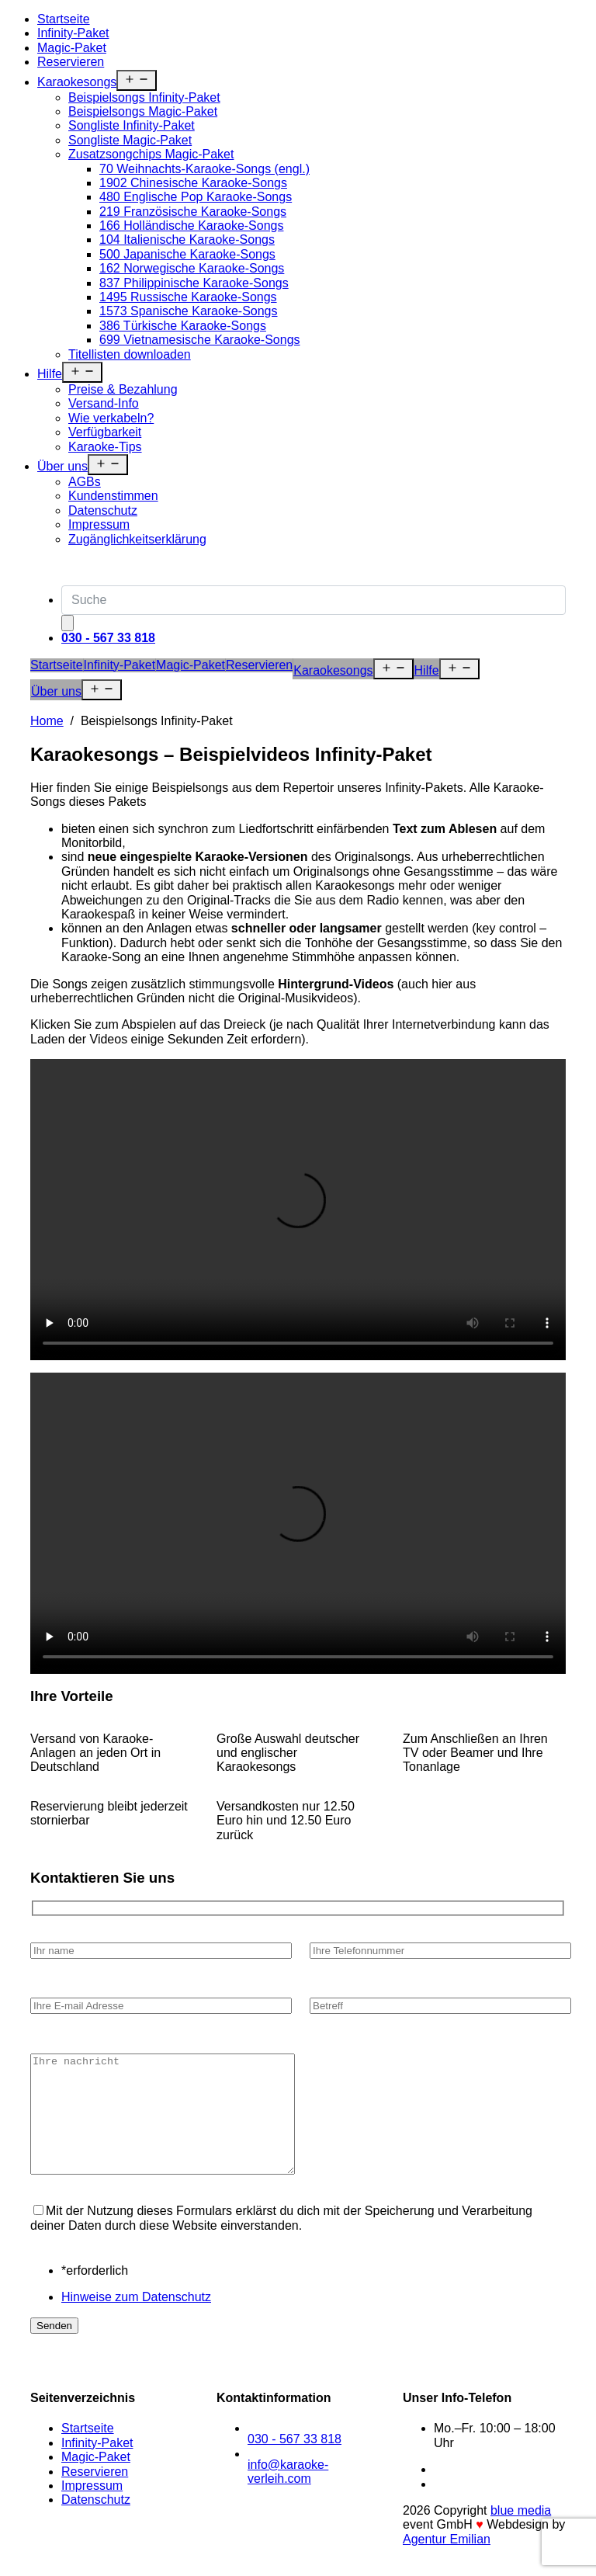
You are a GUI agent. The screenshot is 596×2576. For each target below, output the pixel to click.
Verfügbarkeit (104, 432)
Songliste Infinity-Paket (131, 125)
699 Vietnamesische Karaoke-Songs (199, 339)
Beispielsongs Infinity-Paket (144, 97)
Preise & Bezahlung (123, 389)
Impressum (99, 524)
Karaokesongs (76, 82)
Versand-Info (103, 403)
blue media (520, 2533)
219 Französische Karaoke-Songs (192, 211)
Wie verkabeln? (111, 418)
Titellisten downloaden (129, 354)
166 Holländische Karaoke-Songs (191, 225)
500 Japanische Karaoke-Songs (187, 254)
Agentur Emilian (446, 2562)
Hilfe (49, 373)
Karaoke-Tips (105, 446)
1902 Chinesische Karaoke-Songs (193, 182)
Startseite (63, 19)
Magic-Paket (71, 47)
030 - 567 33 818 (294, 2462)
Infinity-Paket (73, 33)
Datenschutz (102, 510)
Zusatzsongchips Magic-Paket (151, 154)
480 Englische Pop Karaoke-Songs (195, 196)
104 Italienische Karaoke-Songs (187, 239)
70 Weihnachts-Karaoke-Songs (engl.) (204, 168)
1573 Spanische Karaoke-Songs (188, 311)
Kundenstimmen (113, 495)
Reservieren (70, 61)
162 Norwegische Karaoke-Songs (191, 268)
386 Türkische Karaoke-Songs (182, 325)
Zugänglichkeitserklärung (137, 539)
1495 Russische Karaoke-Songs (188, 297)
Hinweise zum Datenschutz (136, 2320)
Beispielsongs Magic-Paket (142, 111)
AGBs (84, 481)
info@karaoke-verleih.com (288, 2494)
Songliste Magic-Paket (130, 140)
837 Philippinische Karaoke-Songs (194, 283)
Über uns (62, 466)
